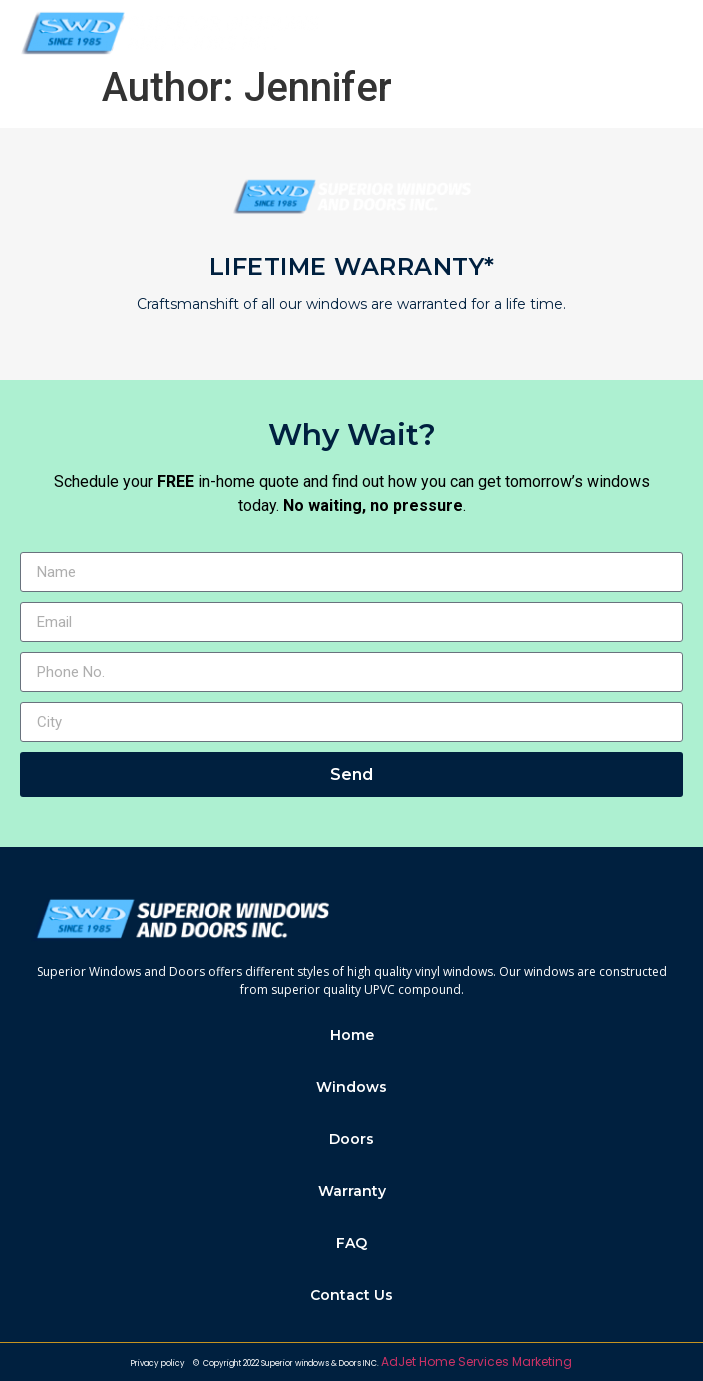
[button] (666, 33)
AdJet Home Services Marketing (476, 1361)
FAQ (351, 1243)
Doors (351, 1139)
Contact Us (351, 1295)
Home (352, 1035)
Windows (351, 1087)
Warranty (352, 1191)
